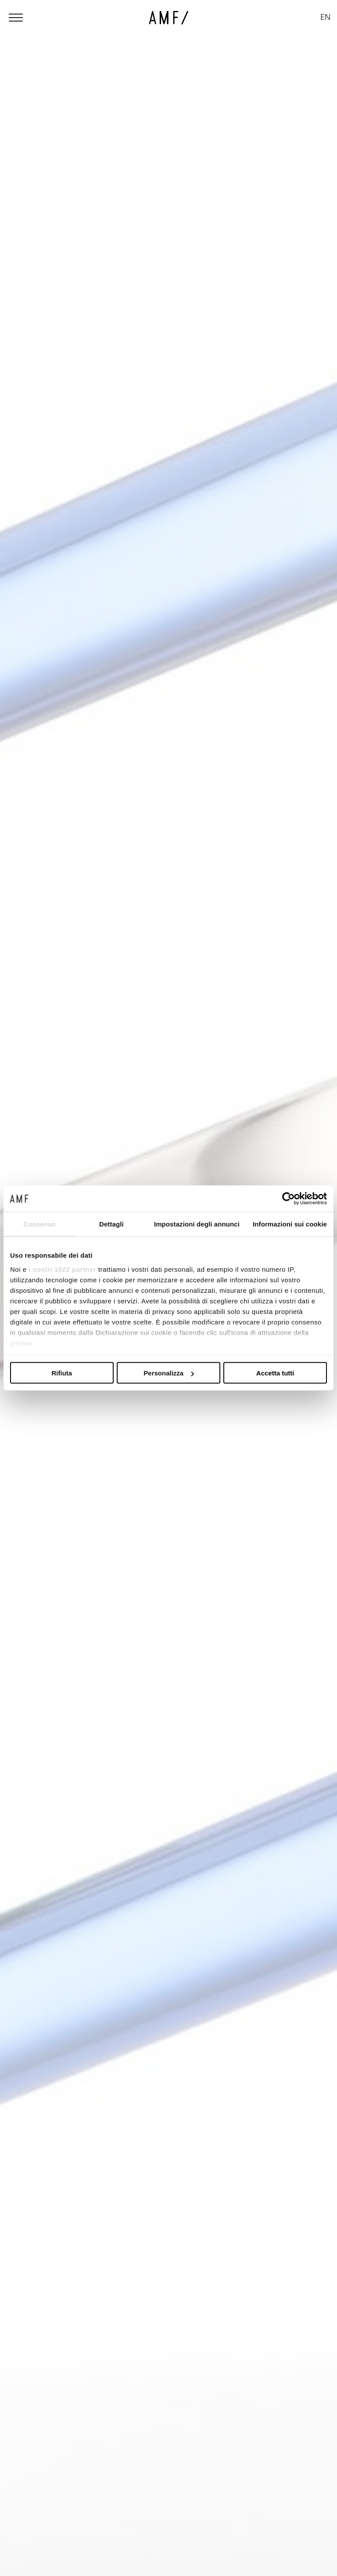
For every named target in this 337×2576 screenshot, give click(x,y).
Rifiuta (61, 1373)
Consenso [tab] (39, 1224)
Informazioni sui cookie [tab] (290, 1224)
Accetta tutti (275, 1373)
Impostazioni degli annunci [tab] (197, 1224)
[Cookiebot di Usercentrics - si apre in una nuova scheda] (288, 1198)
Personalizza (168, 1373)
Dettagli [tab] (111, 1224)
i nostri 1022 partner (62, 1269)
